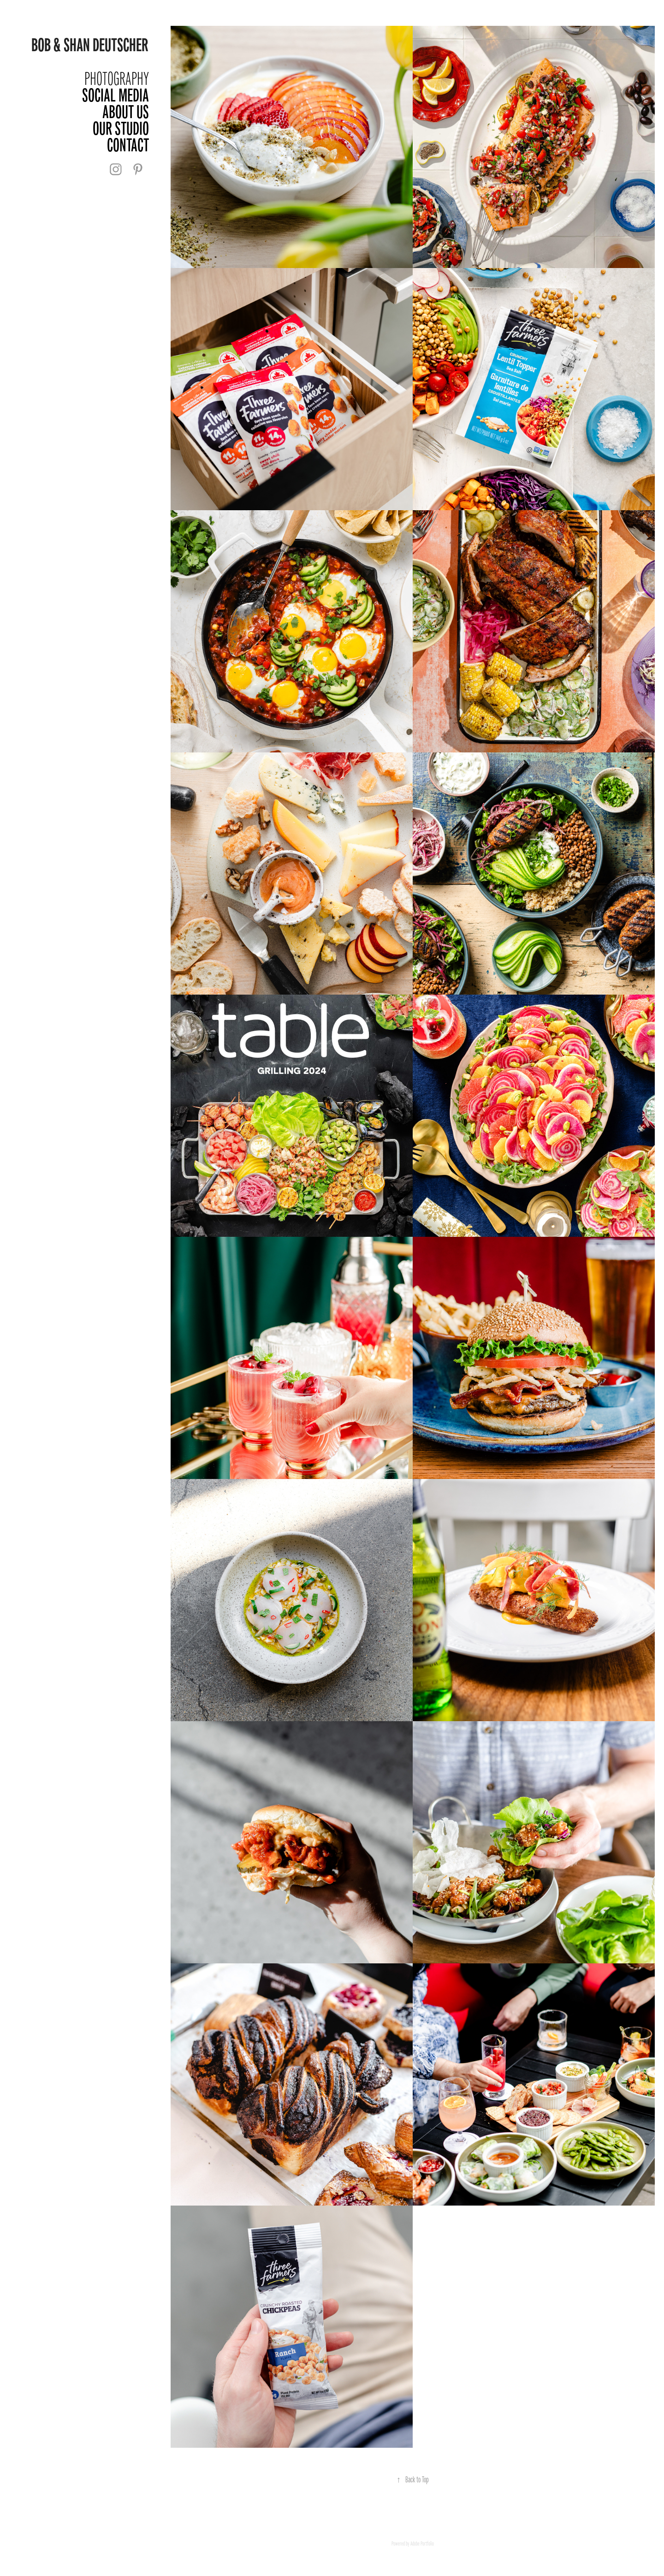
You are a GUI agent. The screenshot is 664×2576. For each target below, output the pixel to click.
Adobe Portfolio (422, 2543)
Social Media (115, 95)
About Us (125, 111)
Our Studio (121, 128)
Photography (116, 79)
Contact (128, 145)
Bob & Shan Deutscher (89, 45)
